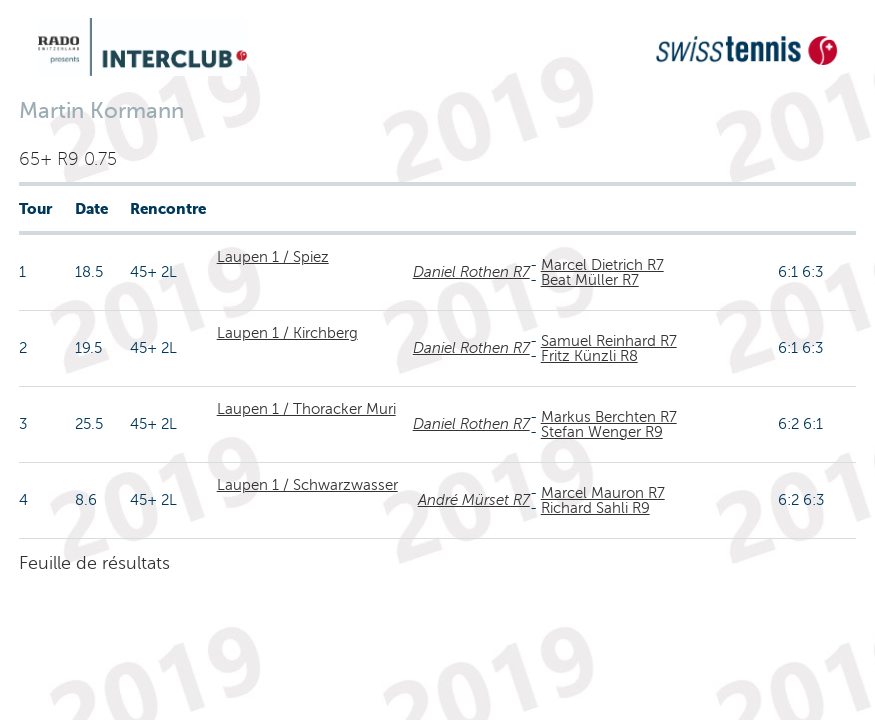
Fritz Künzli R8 (589, 356)
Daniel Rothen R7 (471, 272)
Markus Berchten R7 (609, 417)
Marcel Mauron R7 (603, 493)
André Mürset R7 (474, 500)
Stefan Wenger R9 (602, 432)
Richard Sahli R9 (595, 508)
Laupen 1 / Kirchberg (287, 333)
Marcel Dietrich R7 (602, 265)
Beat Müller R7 (590, 280)
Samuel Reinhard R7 (609, 341)
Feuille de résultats (94, 563)
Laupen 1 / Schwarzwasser (307, 485)
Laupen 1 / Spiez (273, 257)
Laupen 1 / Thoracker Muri (306, 409)
